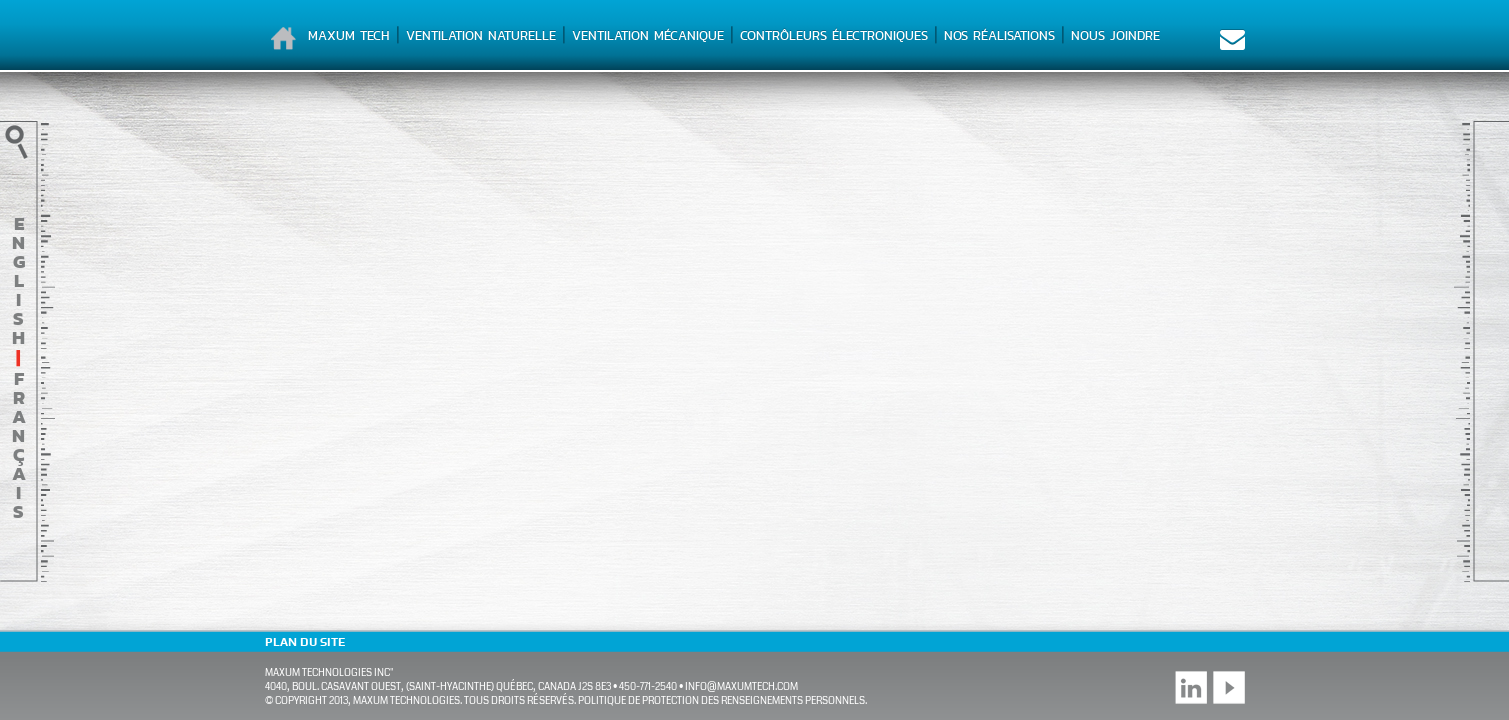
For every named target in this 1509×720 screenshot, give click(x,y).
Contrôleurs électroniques (834, 35)
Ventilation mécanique (648, 35)
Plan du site (305, 642)
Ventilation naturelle (481, 35)
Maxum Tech (349, 35)
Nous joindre (1115, 35)
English (18, 280)
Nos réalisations (999, 35)
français (19, 445)
